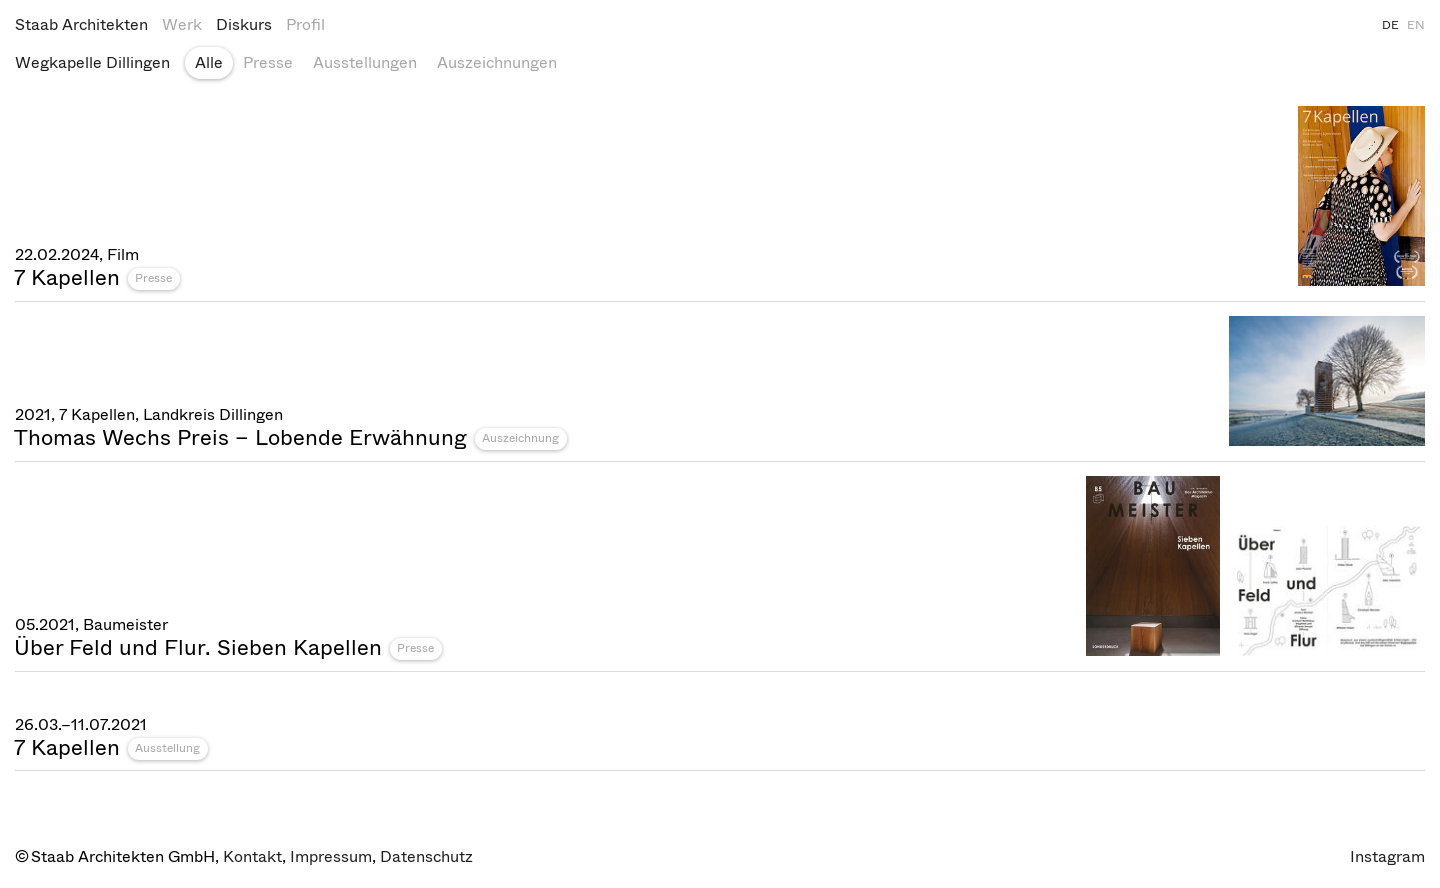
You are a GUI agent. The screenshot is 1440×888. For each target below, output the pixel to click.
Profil (305, 24)
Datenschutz (426, 856)
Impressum (331, 856)
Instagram (1387, 856)
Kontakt (252, 856)
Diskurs (244, 24)
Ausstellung (167, 748)
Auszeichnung (520, 438)
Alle (209, 62)
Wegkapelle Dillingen (92, 62)
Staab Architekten (81, 24)
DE (1390, 25)
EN (1416, 25)
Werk (182, 24)
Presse (268, 62)
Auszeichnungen (497, 62)
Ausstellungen (365, 62)
